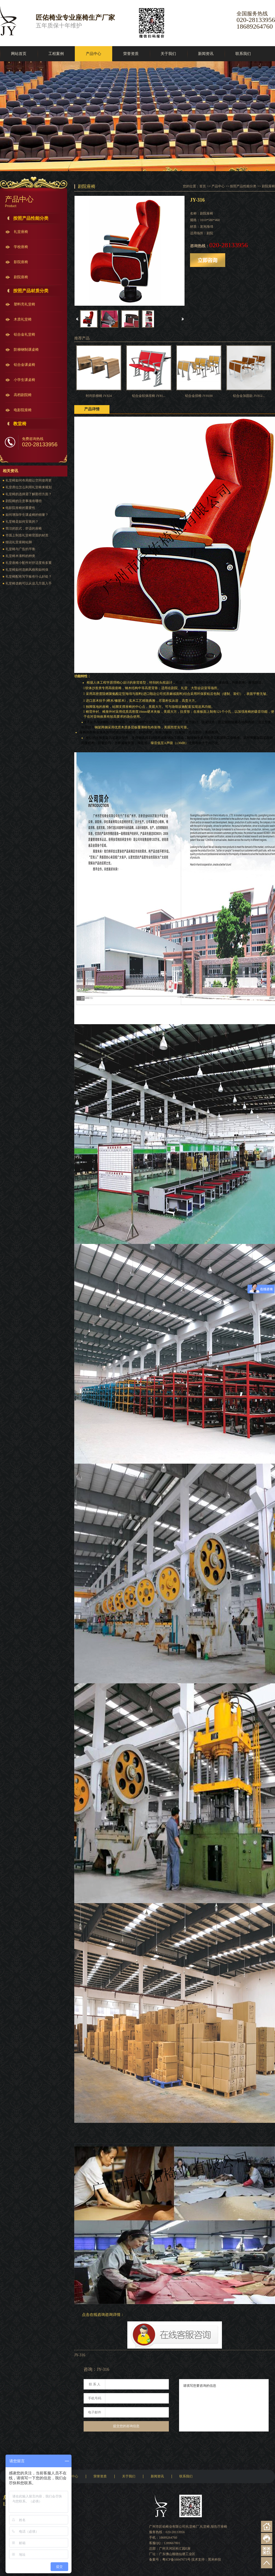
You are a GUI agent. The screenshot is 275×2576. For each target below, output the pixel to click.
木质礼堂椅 (23, 319)
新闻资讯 (205, 54)
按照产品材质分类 (30, 290)
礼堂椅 (205, 2526)
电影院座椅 (23, 410)
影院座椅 (21, 262)
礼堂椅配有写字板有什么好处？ (29, 576)
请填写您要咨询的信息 (224, 2405)
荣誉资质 (131, 54)
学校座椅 (21, 247)
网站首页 (18, 54)
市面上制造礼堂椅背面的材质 (27, 535)
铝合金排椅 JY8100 (199, 396)
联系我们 (243, 54)
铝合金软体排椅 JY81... (148, 396)
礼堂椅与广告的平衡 (20, 549)
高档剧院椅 (23, 395)
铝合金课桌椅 (24, 365)
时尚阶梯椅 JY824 (99, 396)
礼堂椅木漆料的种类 (20, 556)
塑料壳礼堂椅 (24, 304)
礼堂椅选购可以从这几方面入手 (29, 583)
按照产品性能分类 (30, 218)
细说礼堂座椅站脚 (19, 542)
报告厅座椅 (219, 2526)
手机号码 (94, 2398)
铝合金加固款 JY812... (249, 396)
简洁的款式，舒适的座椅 (24, 528)
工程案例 (56, 54)
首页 (202, 186)
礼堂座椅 (21, 232)
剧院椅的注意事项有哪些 (24, 501)
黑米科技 (214, 2559)
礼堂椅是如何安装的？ (22, 521)
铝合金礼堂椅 (24, 334)
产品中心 (93, 54)
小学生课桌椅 (24, 380)
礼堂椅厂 (192, 2526)
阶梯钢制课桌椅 (26, 349)
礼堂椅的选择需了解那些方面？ (29, 494)
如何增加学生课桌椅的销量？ (27, 515)
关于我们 (168, 54)
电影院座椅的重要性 (20, 508)
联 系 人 (94, 2384)
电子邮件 (94, 2412)
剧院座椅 (21, 277)
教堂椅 (19, 423)
